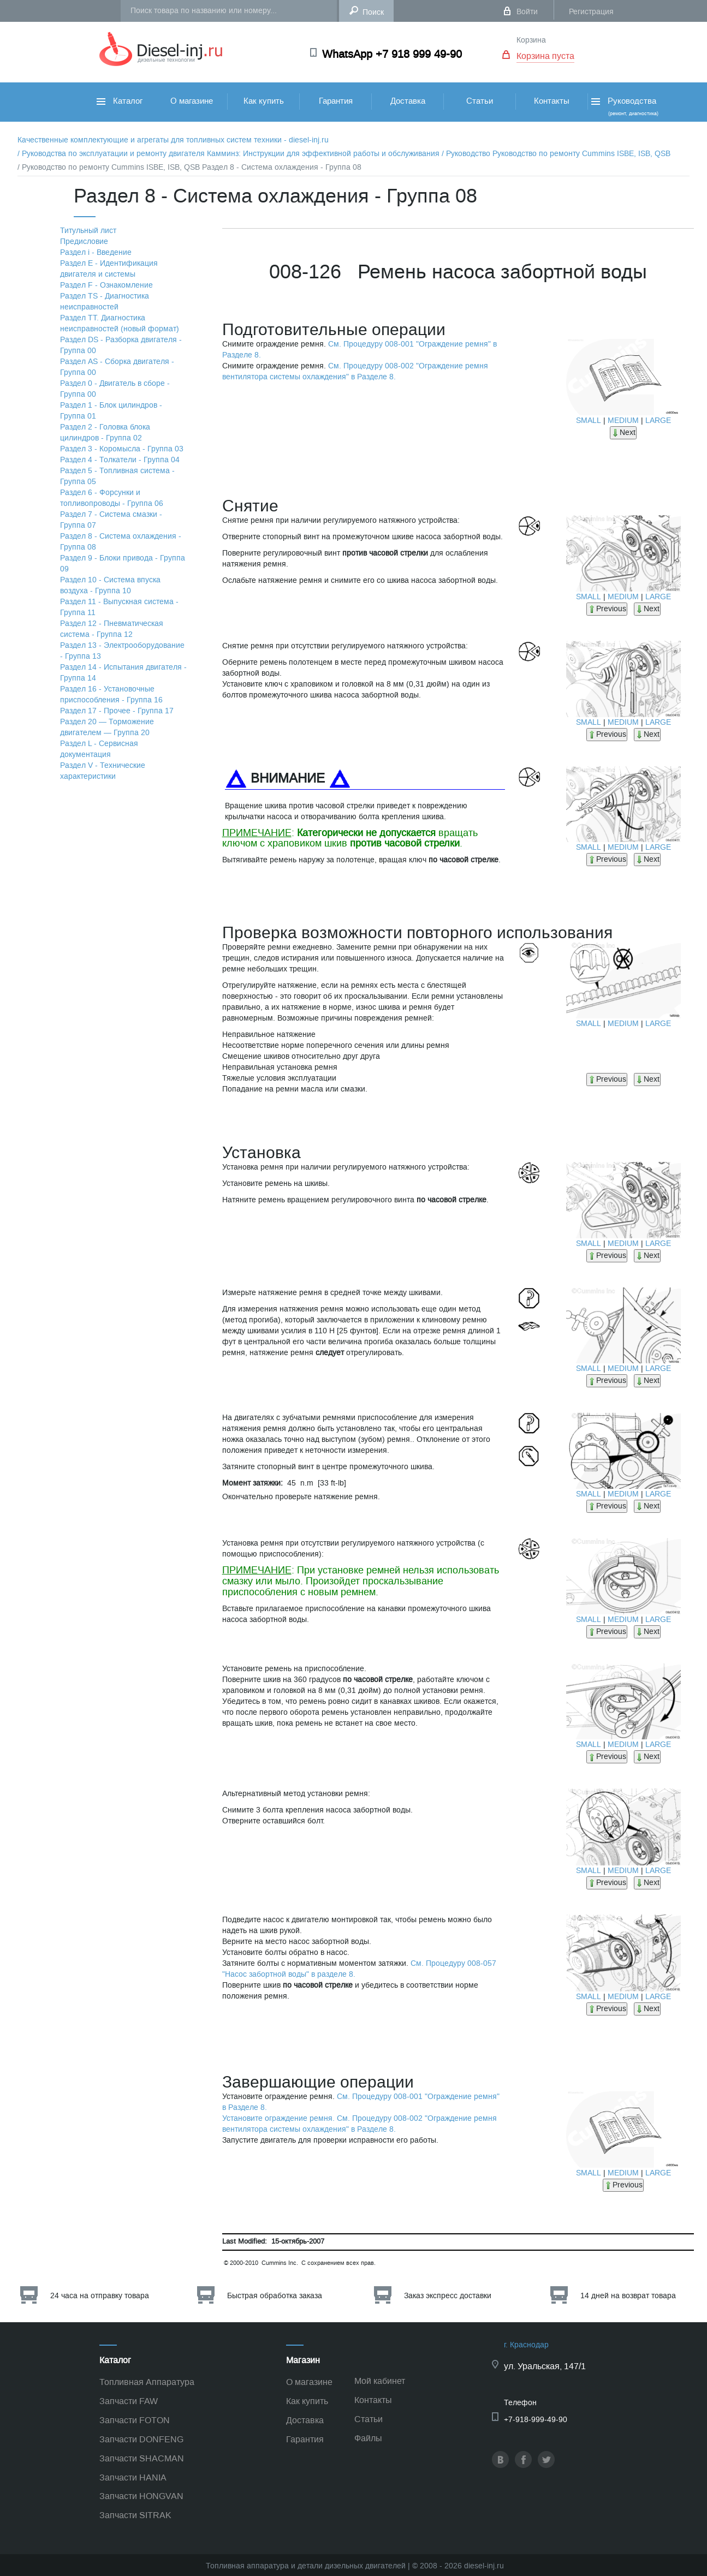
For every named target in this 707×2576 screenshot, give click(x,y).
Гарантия (336, 101)
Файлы (368, 2438)
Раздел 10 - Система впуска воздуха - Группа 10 (110, 585)
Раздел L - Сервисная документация (99, 749)
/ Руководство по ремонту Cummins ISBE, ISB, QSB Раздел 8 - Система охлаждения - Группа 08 (189, 167)
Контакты (551, 101)
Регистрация (591, 12)
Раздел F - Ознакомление (106, 285)
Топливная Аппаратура (146, 2382)
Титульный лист (88, 230)
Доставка (407, 101)
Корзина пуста (545, 56)
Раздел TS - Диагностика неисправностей (104, 301)
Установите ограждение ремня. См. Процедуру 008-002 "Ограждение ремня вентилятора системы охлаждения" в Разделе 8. (359, 2123)
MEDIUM (623, 420)
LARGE (658, 420)
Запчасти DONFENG (141, 2439)
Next (623, 432)
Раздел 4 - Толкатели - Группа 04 (120, 460)
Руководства (623, 106)
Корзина (531, 40)
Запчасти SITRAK (135, 2515)
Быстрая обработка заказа (274, 2296)
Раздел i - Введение (96, 252)
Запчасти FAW (128, 2401)
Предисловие (84, 241)
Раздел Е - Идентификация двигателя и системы (109, 268)
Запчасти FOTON (134, 2420)
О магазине (191, 101)
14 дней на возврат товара (628, 2296)
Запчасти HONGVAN (141, 2496)
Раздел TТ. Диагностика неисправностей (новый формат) (119, 323)
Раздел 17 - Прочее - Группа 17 (117, 711)
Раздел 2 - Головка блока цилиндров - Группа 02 (105, 432)
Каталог (119, 101)
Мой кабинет (379, 2381)
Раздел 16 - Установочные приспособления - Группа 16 (111, 694)
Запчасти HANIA (133, 2477)
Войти (527, 12)
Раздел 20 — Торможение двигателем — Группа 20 (107, 727)
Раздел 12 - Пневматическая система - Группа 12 (111, 629)
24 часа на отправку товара (99, 2296)
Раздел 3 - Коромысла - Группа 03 (121, 449)
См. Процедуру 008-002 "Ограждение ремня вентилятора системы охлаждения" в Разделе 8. (355, 371)
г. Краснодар (526, 2345)
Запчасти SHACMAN (141, 2458)
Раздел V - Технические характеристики (102, 771)
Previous (606, 609)
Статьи (479, 101)
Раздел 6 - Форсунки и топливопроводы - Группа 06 (111, 498)
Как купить (263, 101)
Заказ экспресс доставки (447, 2296)
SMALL (588, 420)
